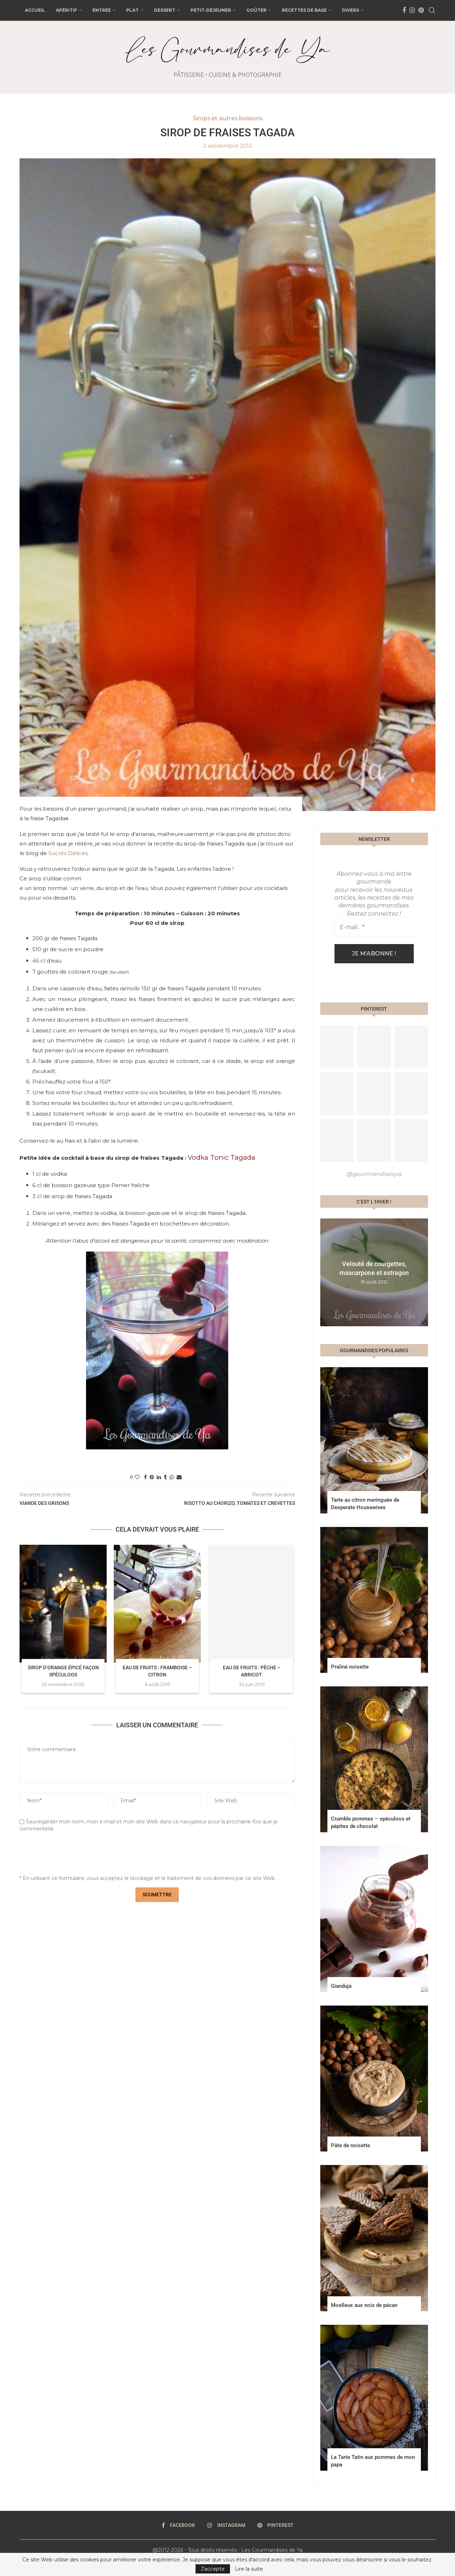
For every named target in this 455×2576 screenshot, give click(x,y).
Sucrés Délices (68, 853)
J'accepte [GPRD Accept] (213, 2569)
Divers (350, 10)
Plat (132, 10)
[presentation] (74, 1855)
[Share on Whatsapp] (172, 1477)
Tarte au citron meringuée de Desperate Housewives (365, 1504)
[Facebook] (404, 10)
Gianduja (341, 1986)
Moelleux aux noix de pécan (364, 2305)
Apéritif (66, 10)
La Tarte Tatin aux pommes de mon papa (373, 2461)
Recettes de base (304, 10)
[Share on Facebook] (145, 1477)
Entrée (101, 10)
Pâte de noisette (350, 2145)
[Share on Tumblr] (165, 1477)
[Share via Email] (179, 1477)
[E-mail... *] (374, 927)
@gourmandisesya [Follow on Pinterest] (374, 1174)
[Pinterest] (421, 10)
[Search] (431, 10)
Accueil (35, 10)
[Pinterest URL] (336, 1047)
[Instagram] (412, 10)
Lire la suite (249, 2568)
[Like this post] (137, 1477)
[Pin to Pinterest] (152, 1477)
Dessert (164, 10)
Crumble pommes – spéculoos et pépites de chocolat (371, 1822)
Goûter (256, 10)
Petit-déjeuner (211, 10)
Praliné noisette (350, 1667)
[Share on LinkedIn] (159, 1477)
